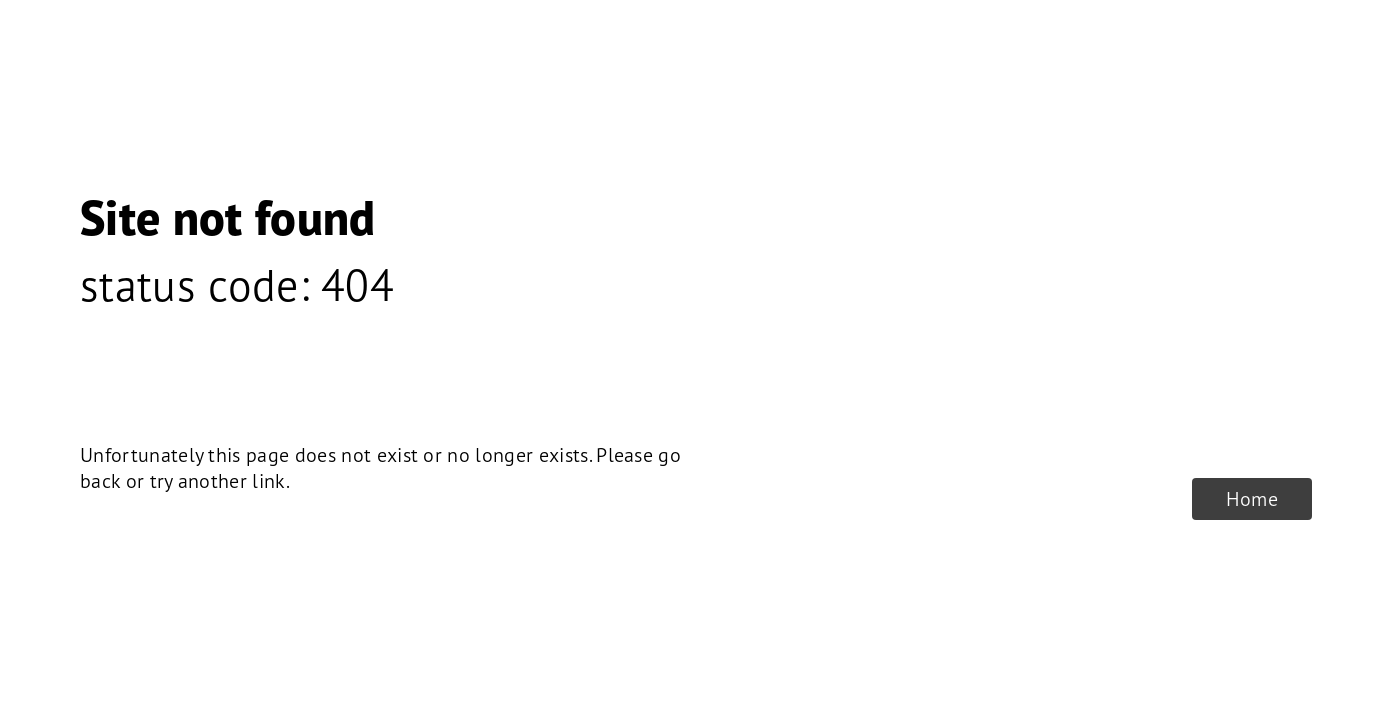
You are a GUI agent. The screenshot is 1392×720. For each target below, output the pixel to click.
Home (1252, 499)
